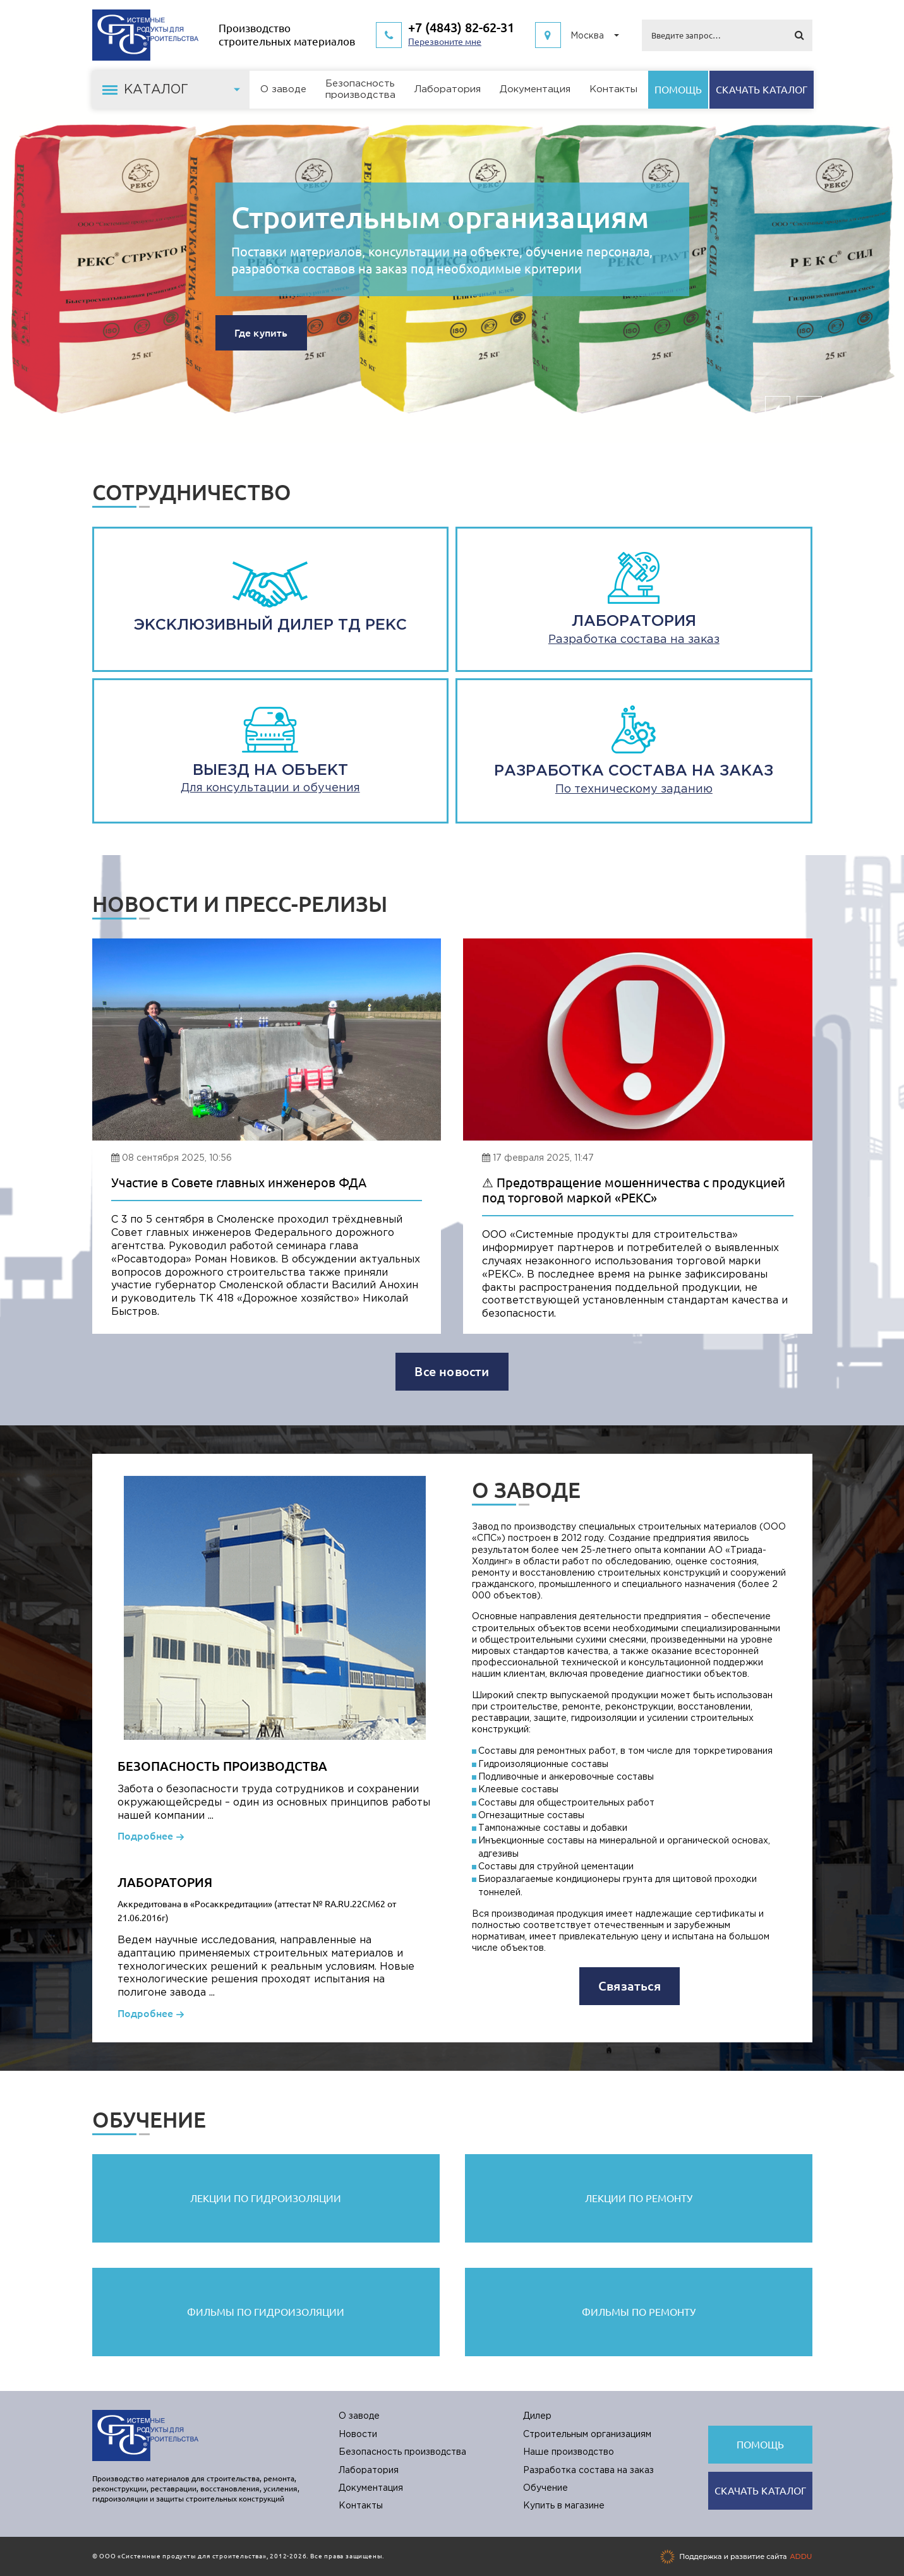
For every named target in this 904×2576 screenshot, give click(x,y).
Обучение (545, 2488)
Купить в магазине (564, 2506)
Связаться (629, 1986)
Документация (535, 89)
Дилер (537, 2416)
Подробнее (145, 1836)
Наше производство (568, 2452)
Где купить (261, 332)
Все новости (451, 1371)
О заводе (283, 89)
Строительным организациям (440, 217)
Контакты (613, 89)
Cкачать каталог (761, 89)
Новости (358, 2434)
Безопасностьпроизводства (360, 89)
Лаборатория (447, 89)
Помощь (678, 89)
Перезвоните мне (444, 41)
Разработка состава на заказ (588, 2470)
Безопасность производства (402, 2452)
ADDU (801, 2556)
